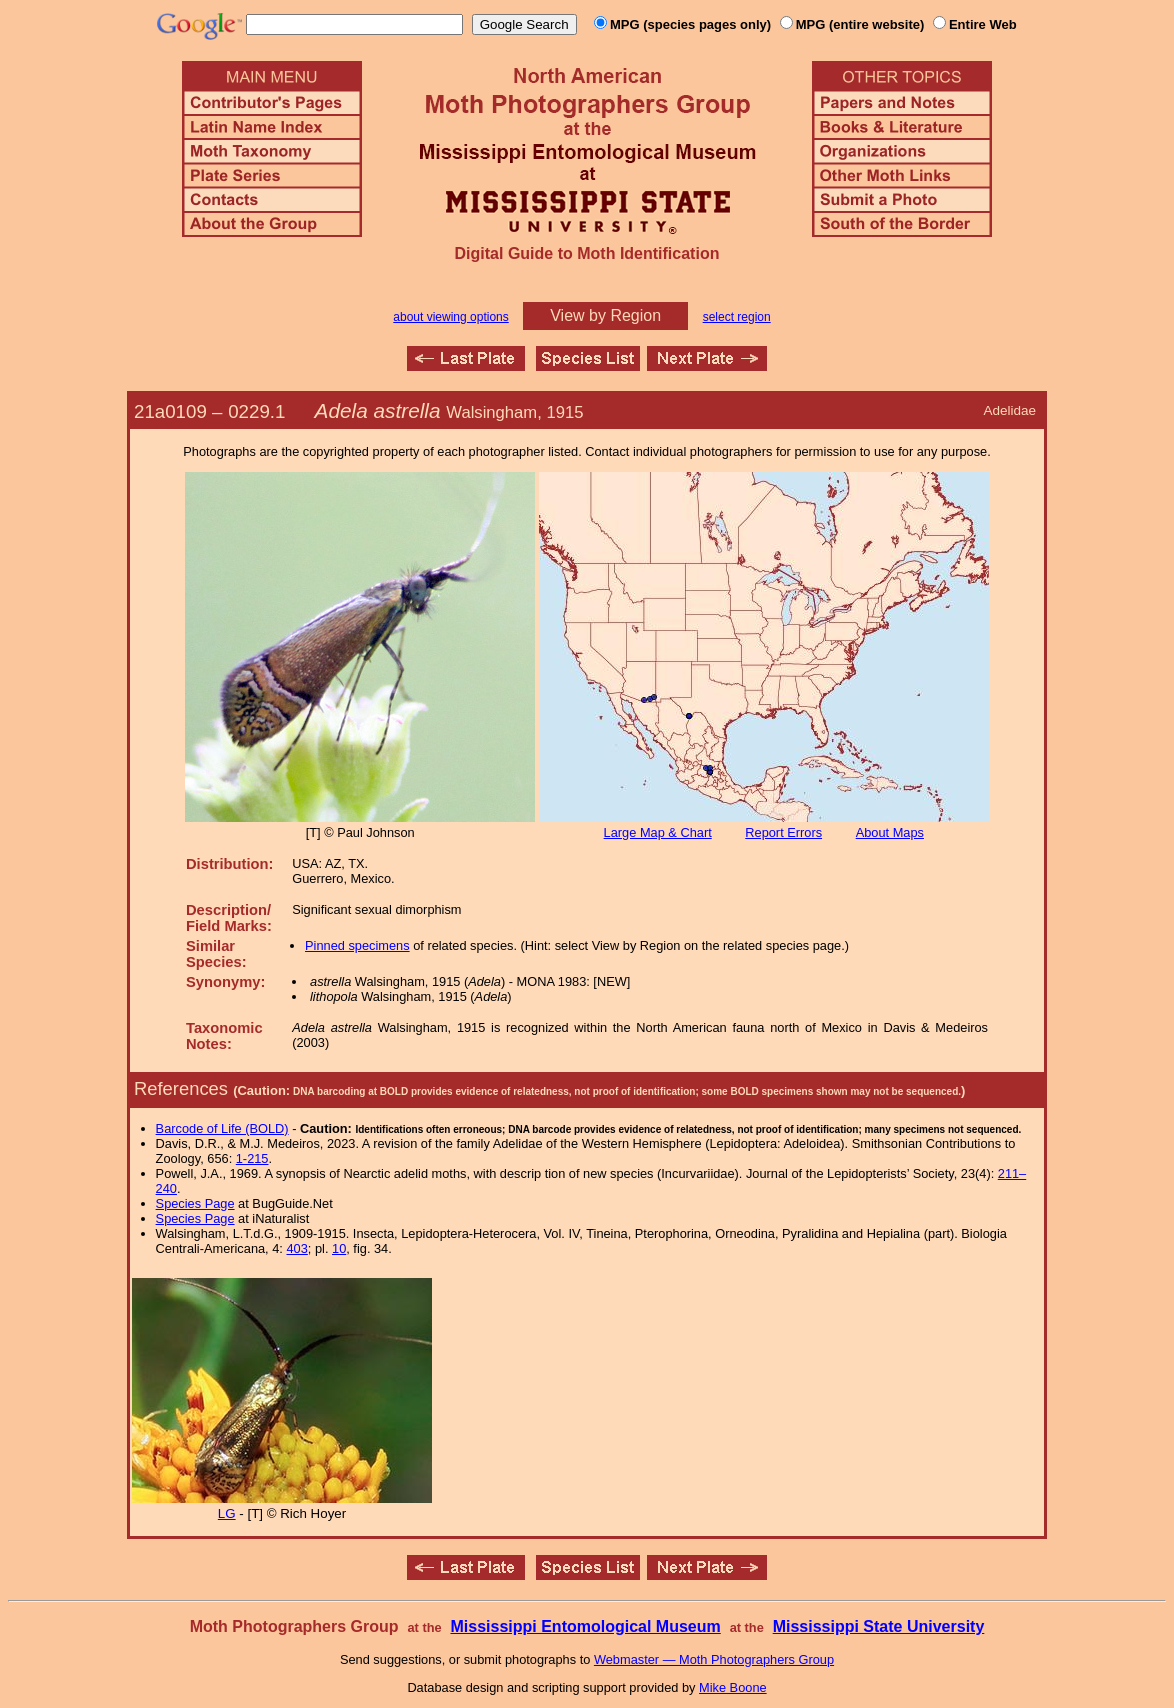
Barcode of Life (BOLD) (222, 1128)
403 (296, 1248)
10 (339, 1248)
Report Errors (783, 832)
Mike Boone (733, 1687)
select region (737, 317)
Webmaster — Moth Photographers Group (714, 1659)
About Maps (890, 832)
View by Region (605, 315)
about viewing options (450, 317)
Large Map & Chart (658, 832)
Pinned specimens (357, 945)
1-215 (252, 1158)
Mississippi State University (879, 1626)
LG (227, 1513)
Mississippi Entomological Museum (585, 1626)
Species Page (195, 1203)
